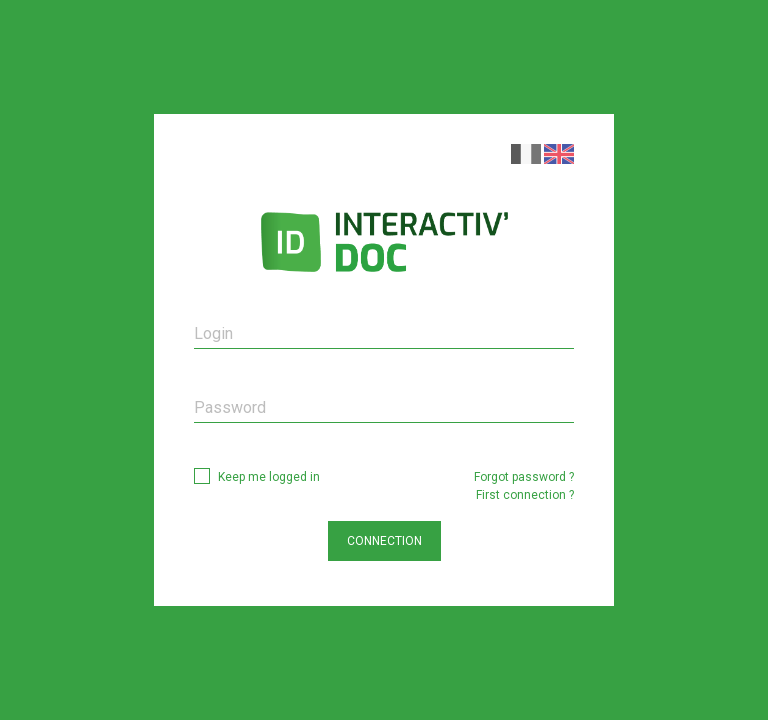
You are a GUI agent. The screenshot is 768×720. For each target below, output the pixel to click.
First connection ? (525, 495)
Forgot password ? (524, 477)
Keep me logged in (269, 477)
